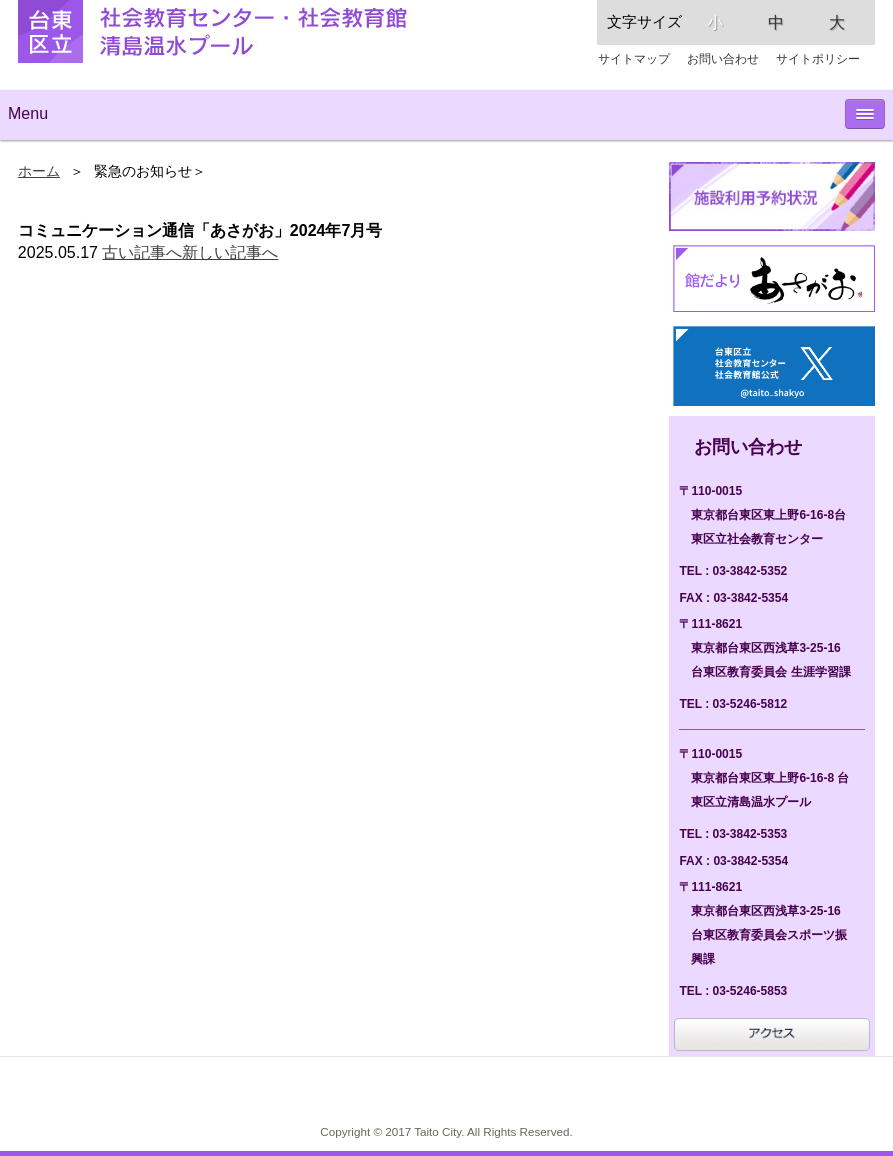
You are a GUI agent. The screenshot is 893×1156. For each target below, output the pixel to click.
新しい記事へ (230, 252)
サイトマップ (634, 59)
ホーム (39, 171)
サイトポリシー (818, 59)
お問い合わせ (723, 59)
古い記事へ (142, 252)
